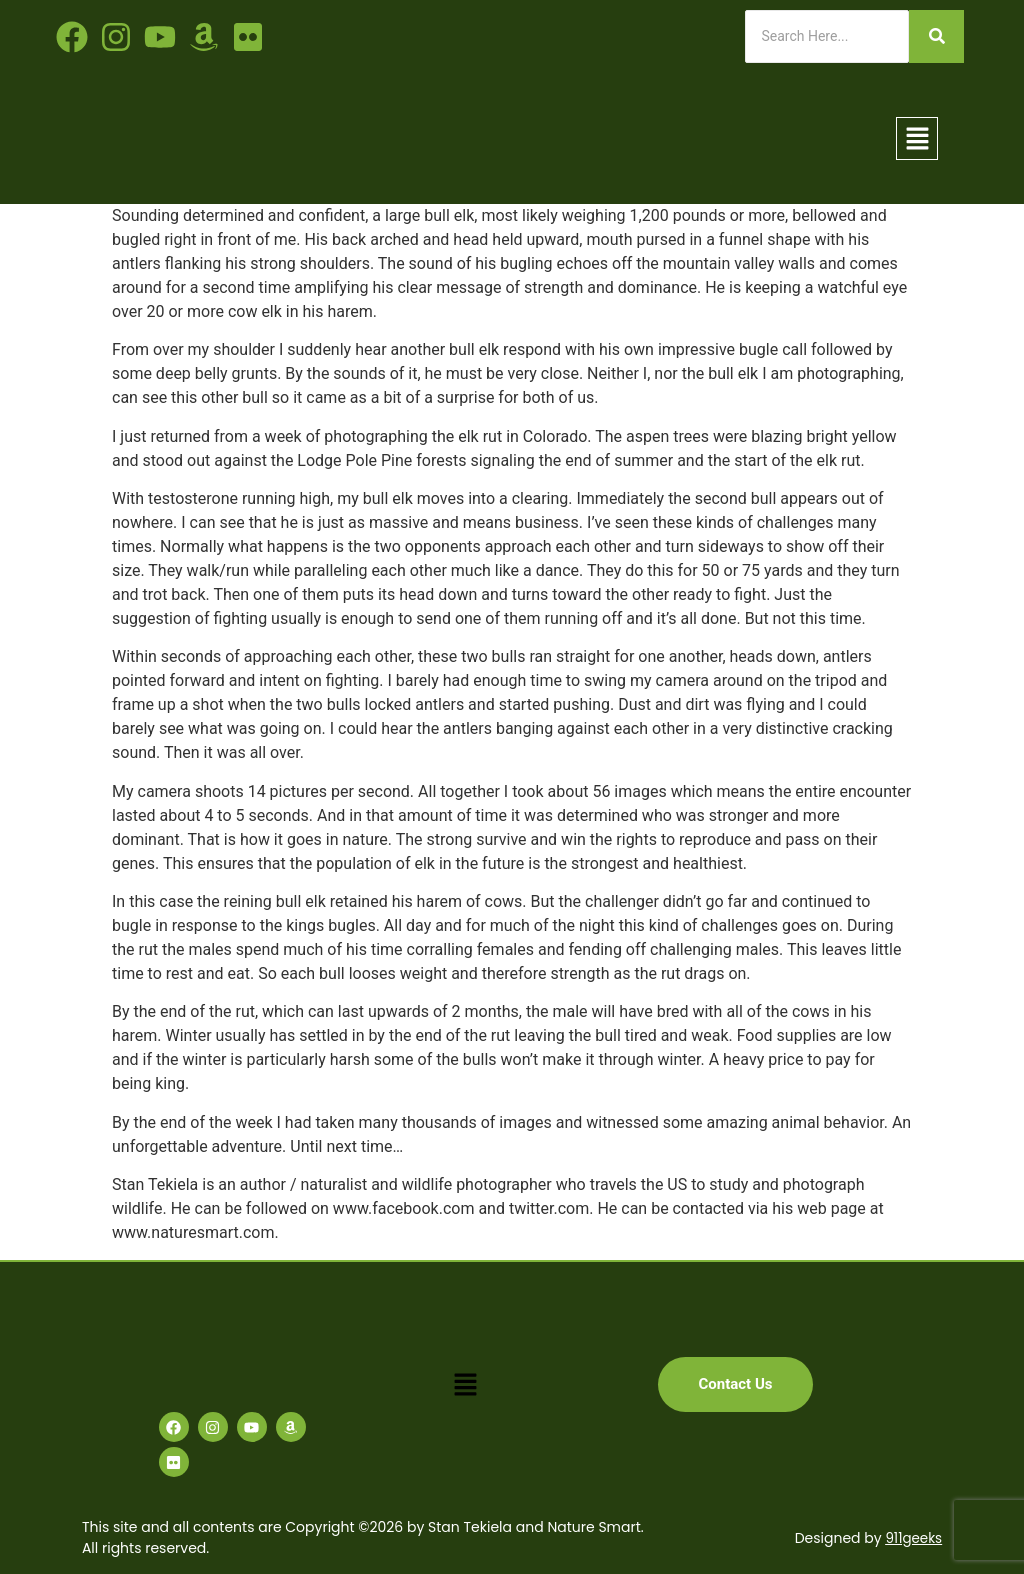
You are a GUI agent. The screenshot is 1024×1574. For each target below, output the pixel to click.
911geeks (912, 1538)
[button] (917, 138)
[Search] (827, 36)
